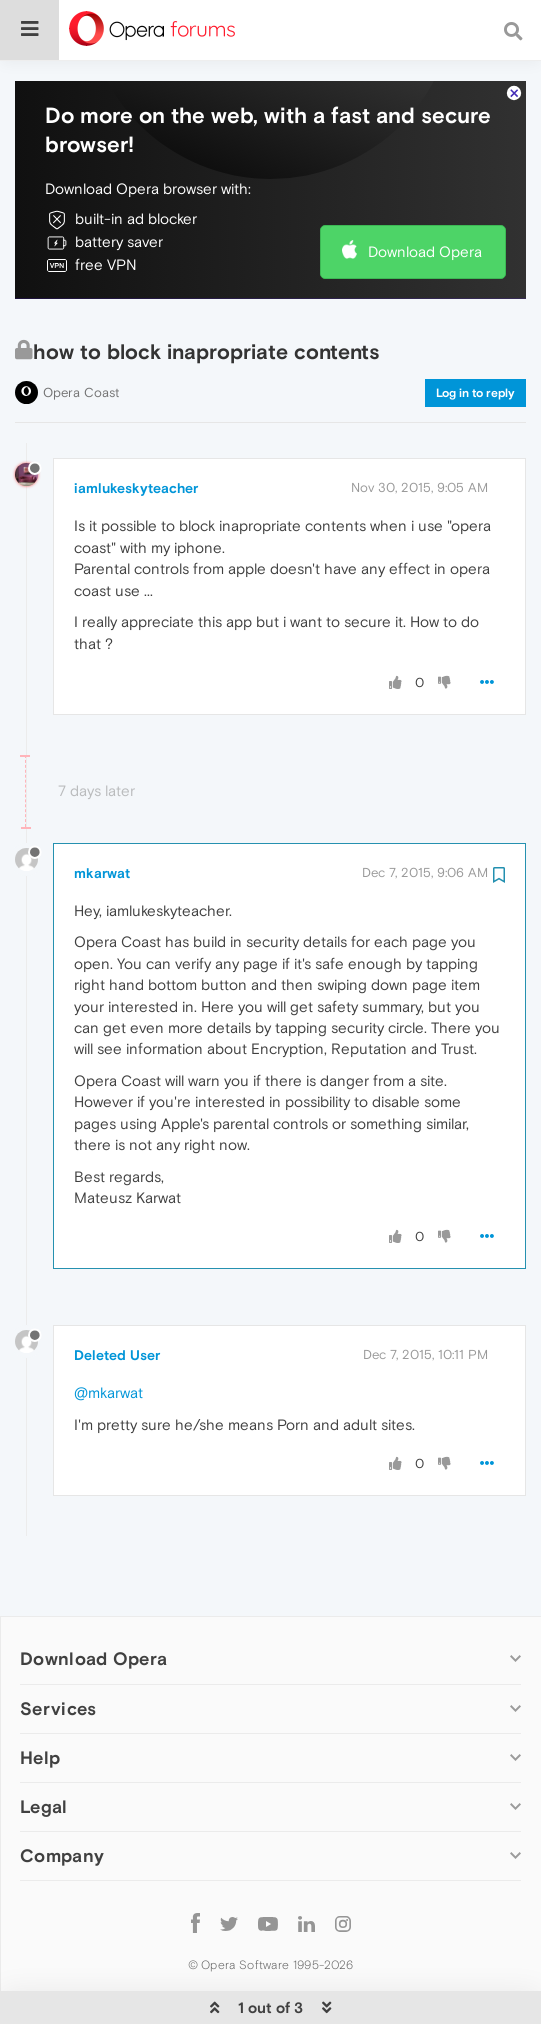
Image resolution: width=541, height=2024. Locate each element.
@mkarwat (108, 1331)
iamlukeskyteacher (136, 427)
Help (40, 1696)
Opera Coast (81, 331)
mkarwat (102, 812)
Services (58, 1647)
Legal (44, 1745)
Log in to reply (475, 332)
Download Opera (425, 190)
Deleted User (117, 1294)
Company (62, 1794)
